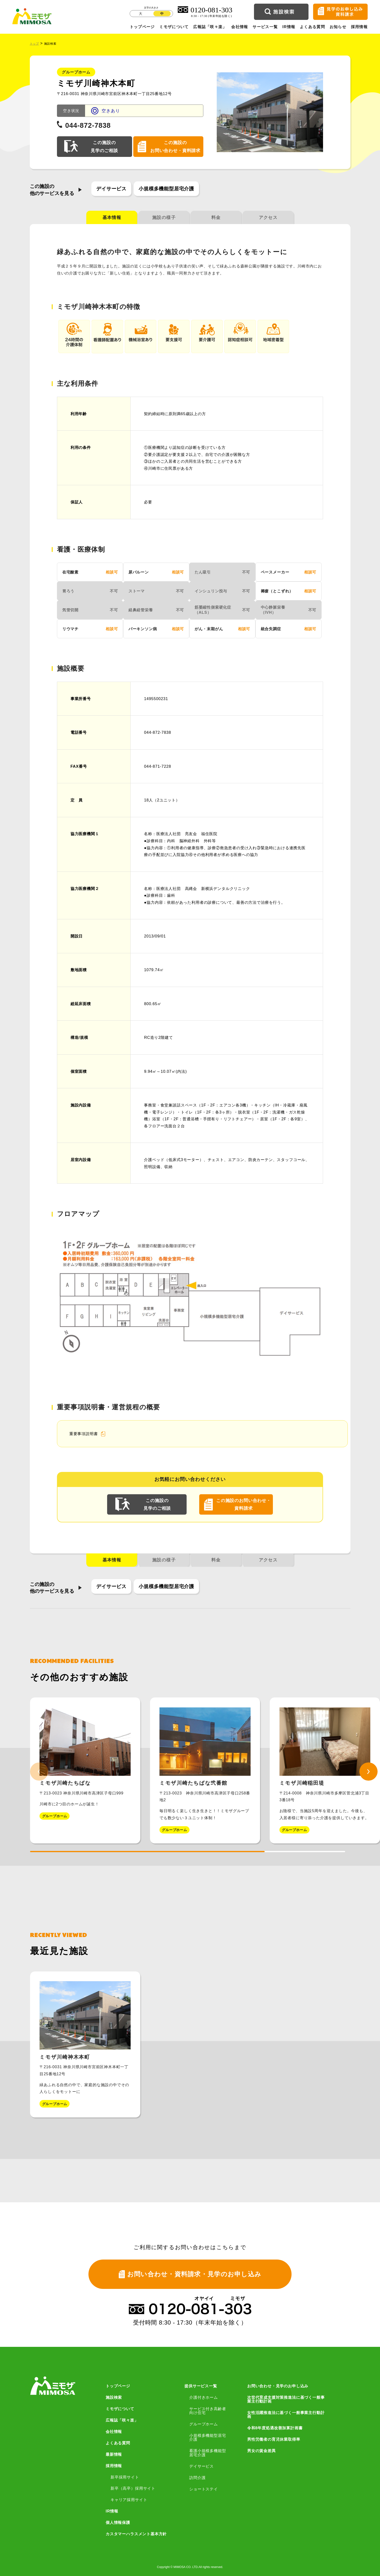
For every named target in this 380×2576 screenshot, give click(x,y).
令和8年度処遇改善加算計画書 (275, 2428)
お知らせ (338, 26)
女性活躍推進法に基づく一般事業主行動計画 (286, 2415)
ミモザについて (174, 26)
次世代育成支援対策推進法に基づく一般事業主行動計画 (286, 2399)
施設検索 (114, 2397)
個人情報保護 (118, 2522)
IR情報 (288, 26)
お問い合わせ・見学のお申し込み (277, 2386)
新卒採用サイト (125, 2477)
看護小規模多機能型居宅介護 (207, 2453)
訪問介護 (197, 2477)
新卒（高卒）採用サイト (133, 2488)
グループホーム (203, 2424)
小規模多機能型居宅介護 (166, 188)
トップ (34, 43)
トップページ (142, 26)
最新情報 (114, 2454)
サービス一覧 (265, 26)
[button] (368, 1771)
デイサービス (111, 188)
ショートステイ (203, 2489)
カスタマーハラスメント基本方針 (136, 2534)
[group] (85, 1770)
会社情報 (239, 26)
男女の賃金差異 (261, 2451)
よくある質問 (312, 26)
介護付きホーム (203, 2397)
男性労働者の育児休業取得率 (273, 2439)
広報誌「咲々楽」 (210, 26)
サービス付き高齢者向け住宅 (207, 2411)
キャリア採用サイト (129, 2500)
